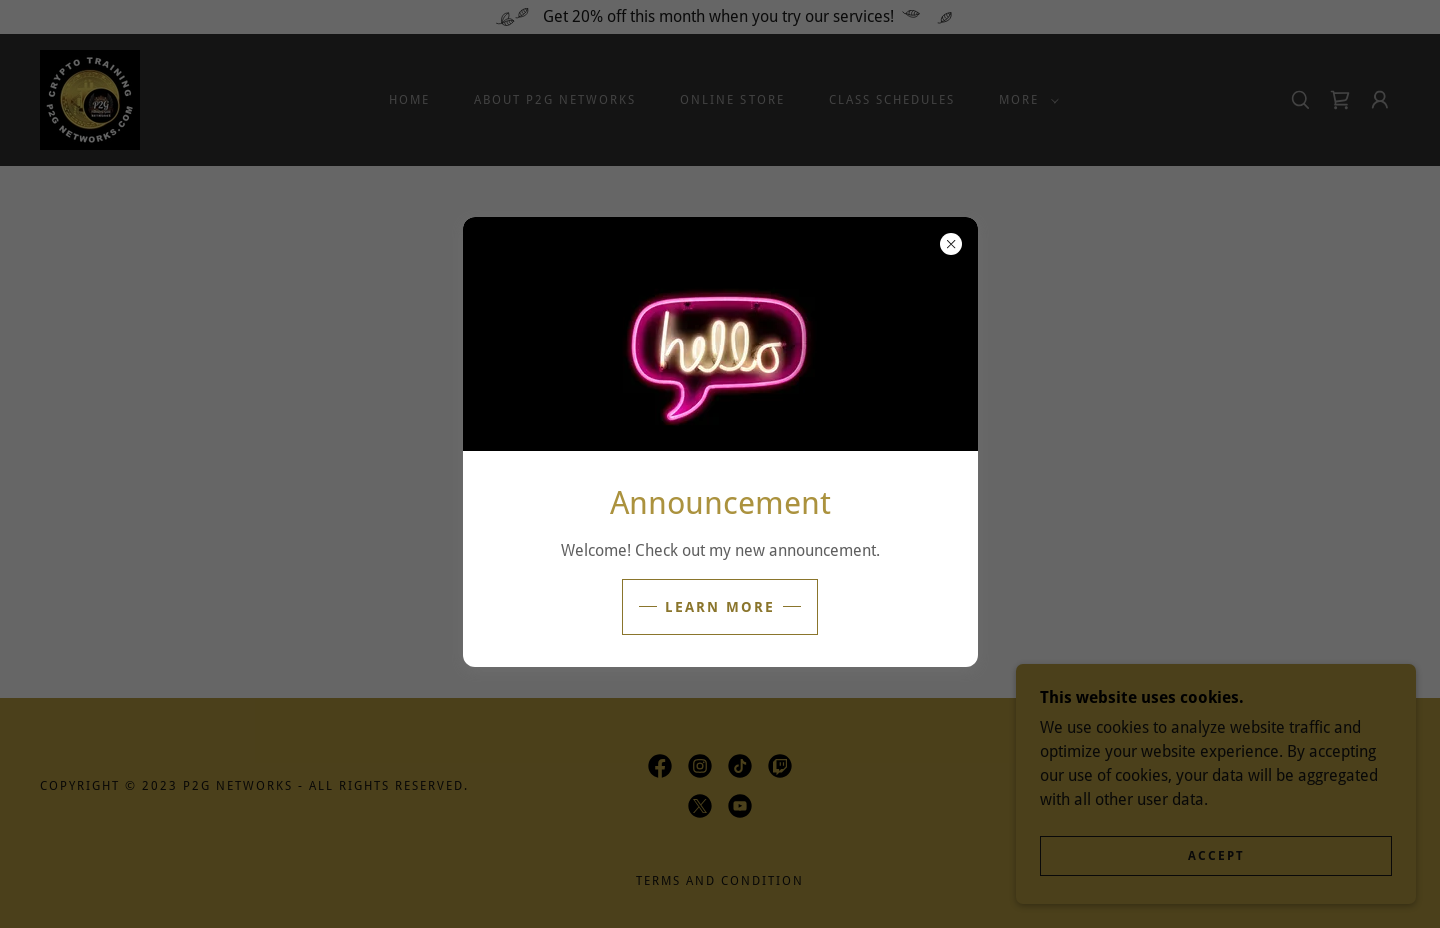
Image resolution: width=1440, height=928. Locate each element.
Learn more (720, 607)
